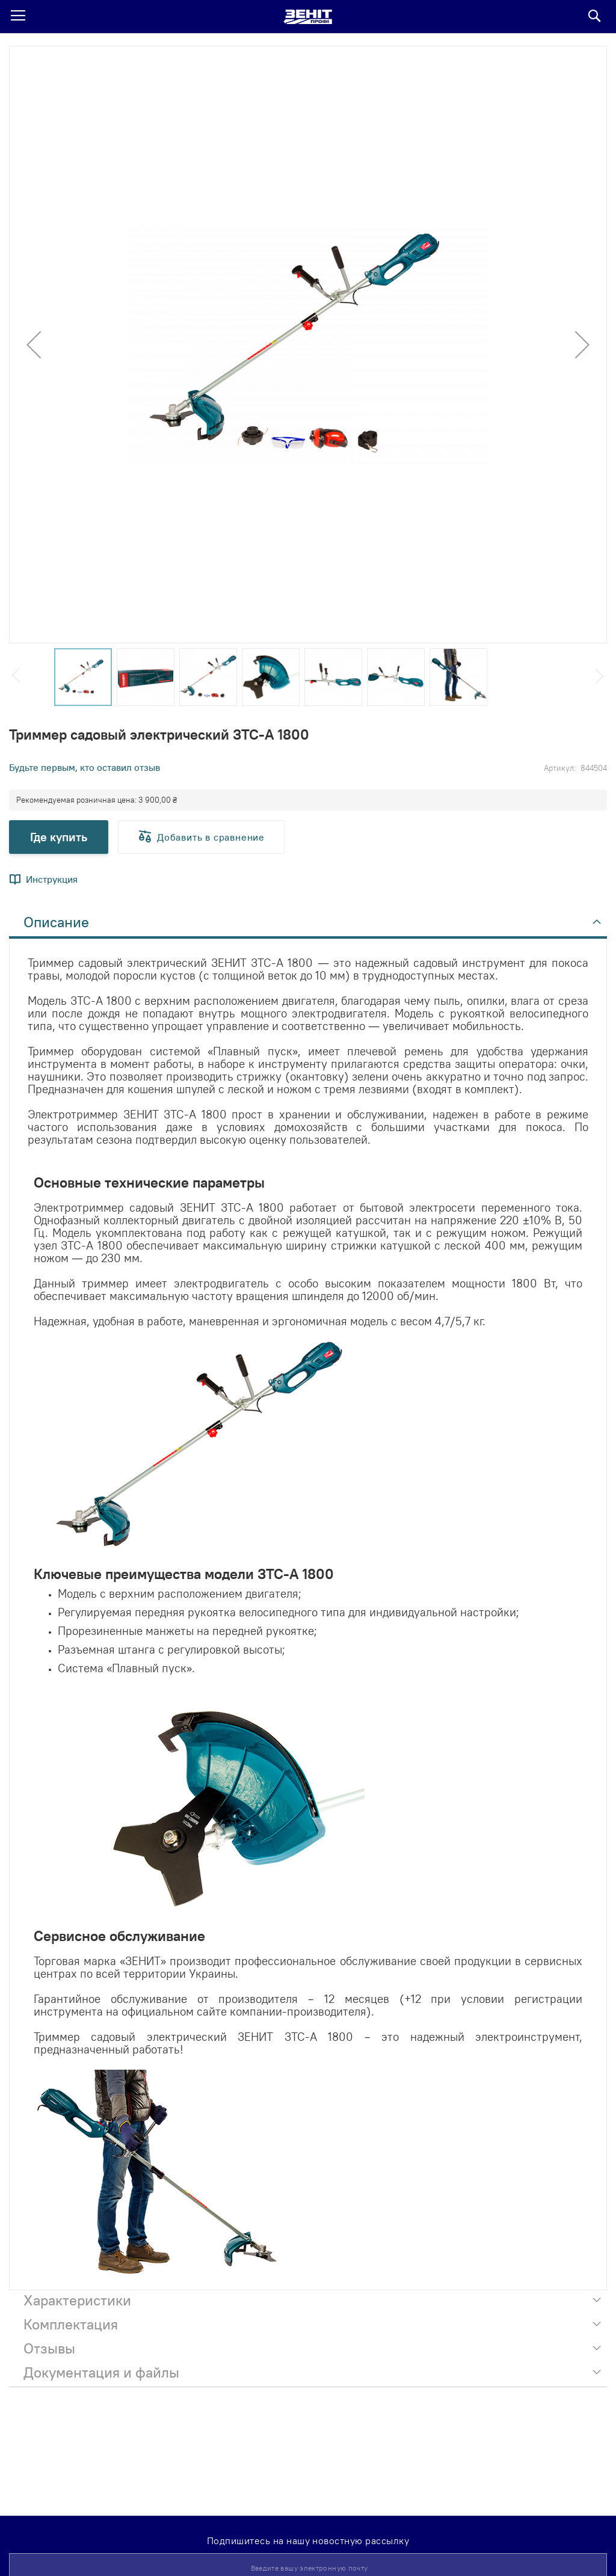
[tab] (308, 925)
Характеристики (77, 2300)
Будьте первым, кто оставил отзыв (84, 767)
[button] (34, 344)
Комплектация (70, 2324)
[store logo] (307, 17)
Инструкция (52, 879)
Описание (56, 922)
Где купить (58, 836)
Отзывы (49, 2348)
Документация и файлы (101, 2372)
